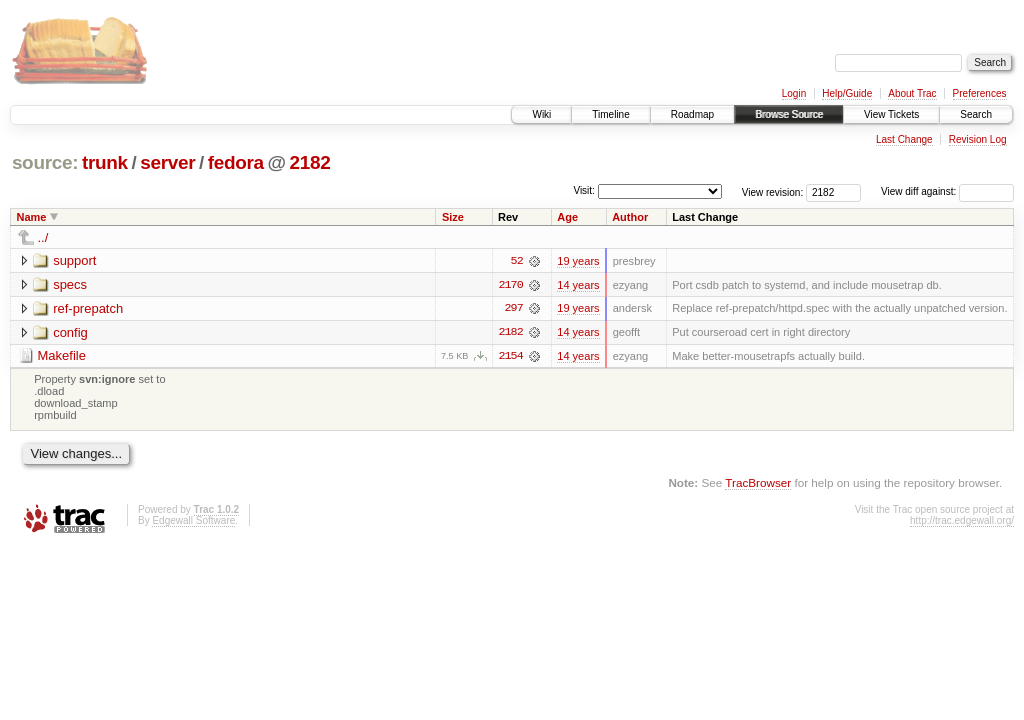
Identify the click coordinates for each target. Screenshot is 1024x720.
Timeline (610, 114)
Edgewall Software (193, 521)
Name (32, 217)
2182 (310, 162)
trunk (105, 162)
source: (45, 162)
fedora (236, 162)
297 (513, 309)
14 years (578, 285)
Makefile (62, 356)
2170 (510, 285)
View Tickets (891, 114)
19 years (578, 261)
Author (630, 217)
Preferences (980, 93)
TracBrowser (758, 483)
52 (517, 261)
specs (70, 284)
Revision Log (978, 139)
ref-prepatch (88, 308)
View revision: (773, 191)
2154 (510, 357)
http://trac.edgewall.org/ (962, 521)
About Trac (912, 93)
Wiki (541, 114)
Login (794, 93)
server (167, 162)
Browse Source (789, 114)
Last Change (904, 139)
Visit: (584, 190)
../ (43, 237)
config (70, 332)
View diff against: (947, 191)
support (74, 260)
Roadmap (692, 114)
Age (567, 217)
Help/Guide (847, 93)
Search (976, 114)
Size (453, 217)
